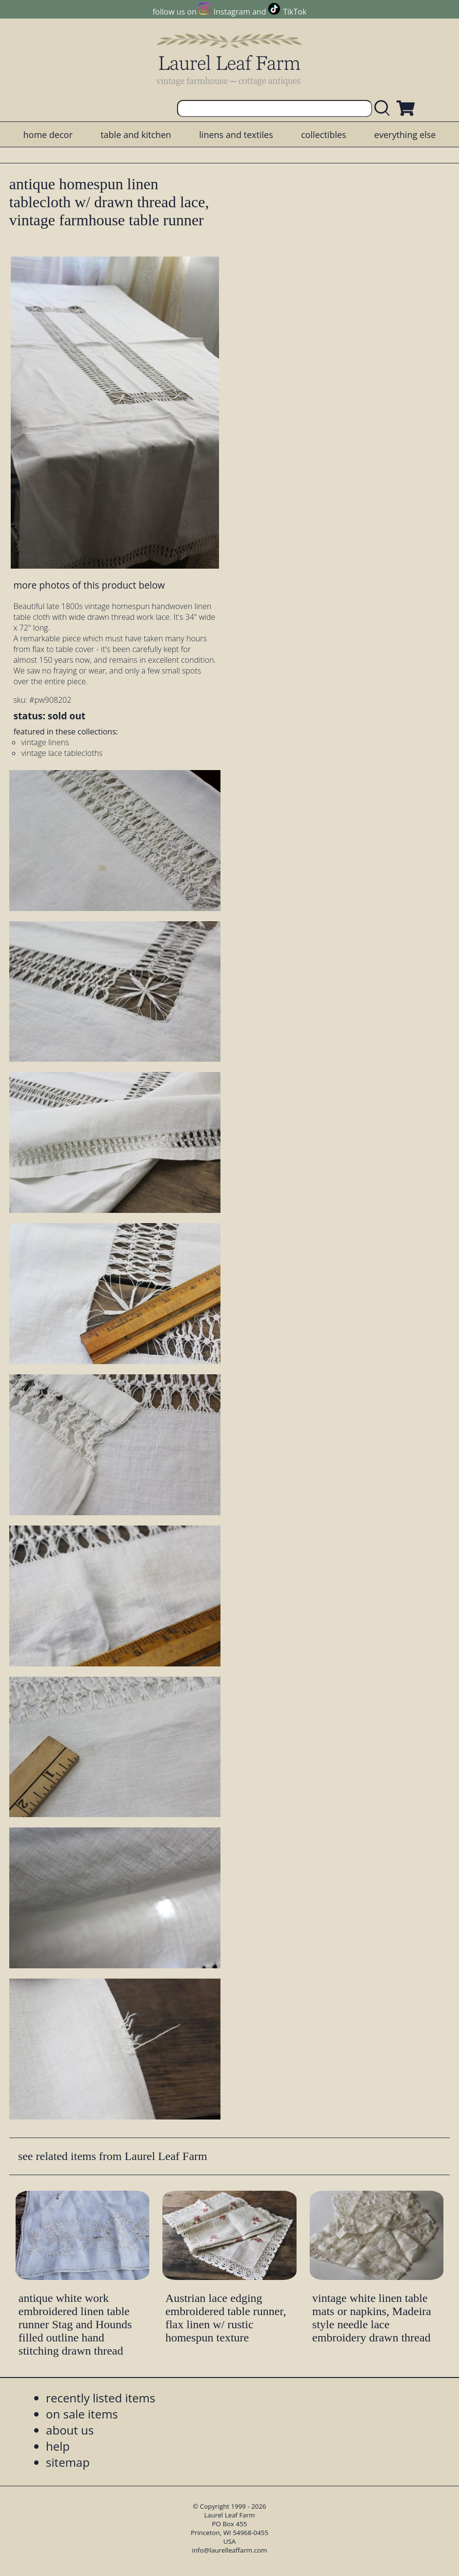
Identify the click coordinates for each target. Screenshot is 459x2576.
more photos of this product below (88, 585)
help (58, 2446)
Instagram (232, 11)
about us (70, 2430)
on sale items (82, 2414)
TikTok (294, 11)
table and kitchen (135, 134)
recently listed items (100, 2398)
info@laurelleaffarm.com (229, 2550)
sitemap (68, 2462)
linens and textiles (236, 134)
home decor (48, 134)
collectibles (323, 134)
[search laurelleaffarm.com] (384, 108)
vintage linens (45, 742)
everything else (405, 134)
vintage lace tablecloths (61, 753)
